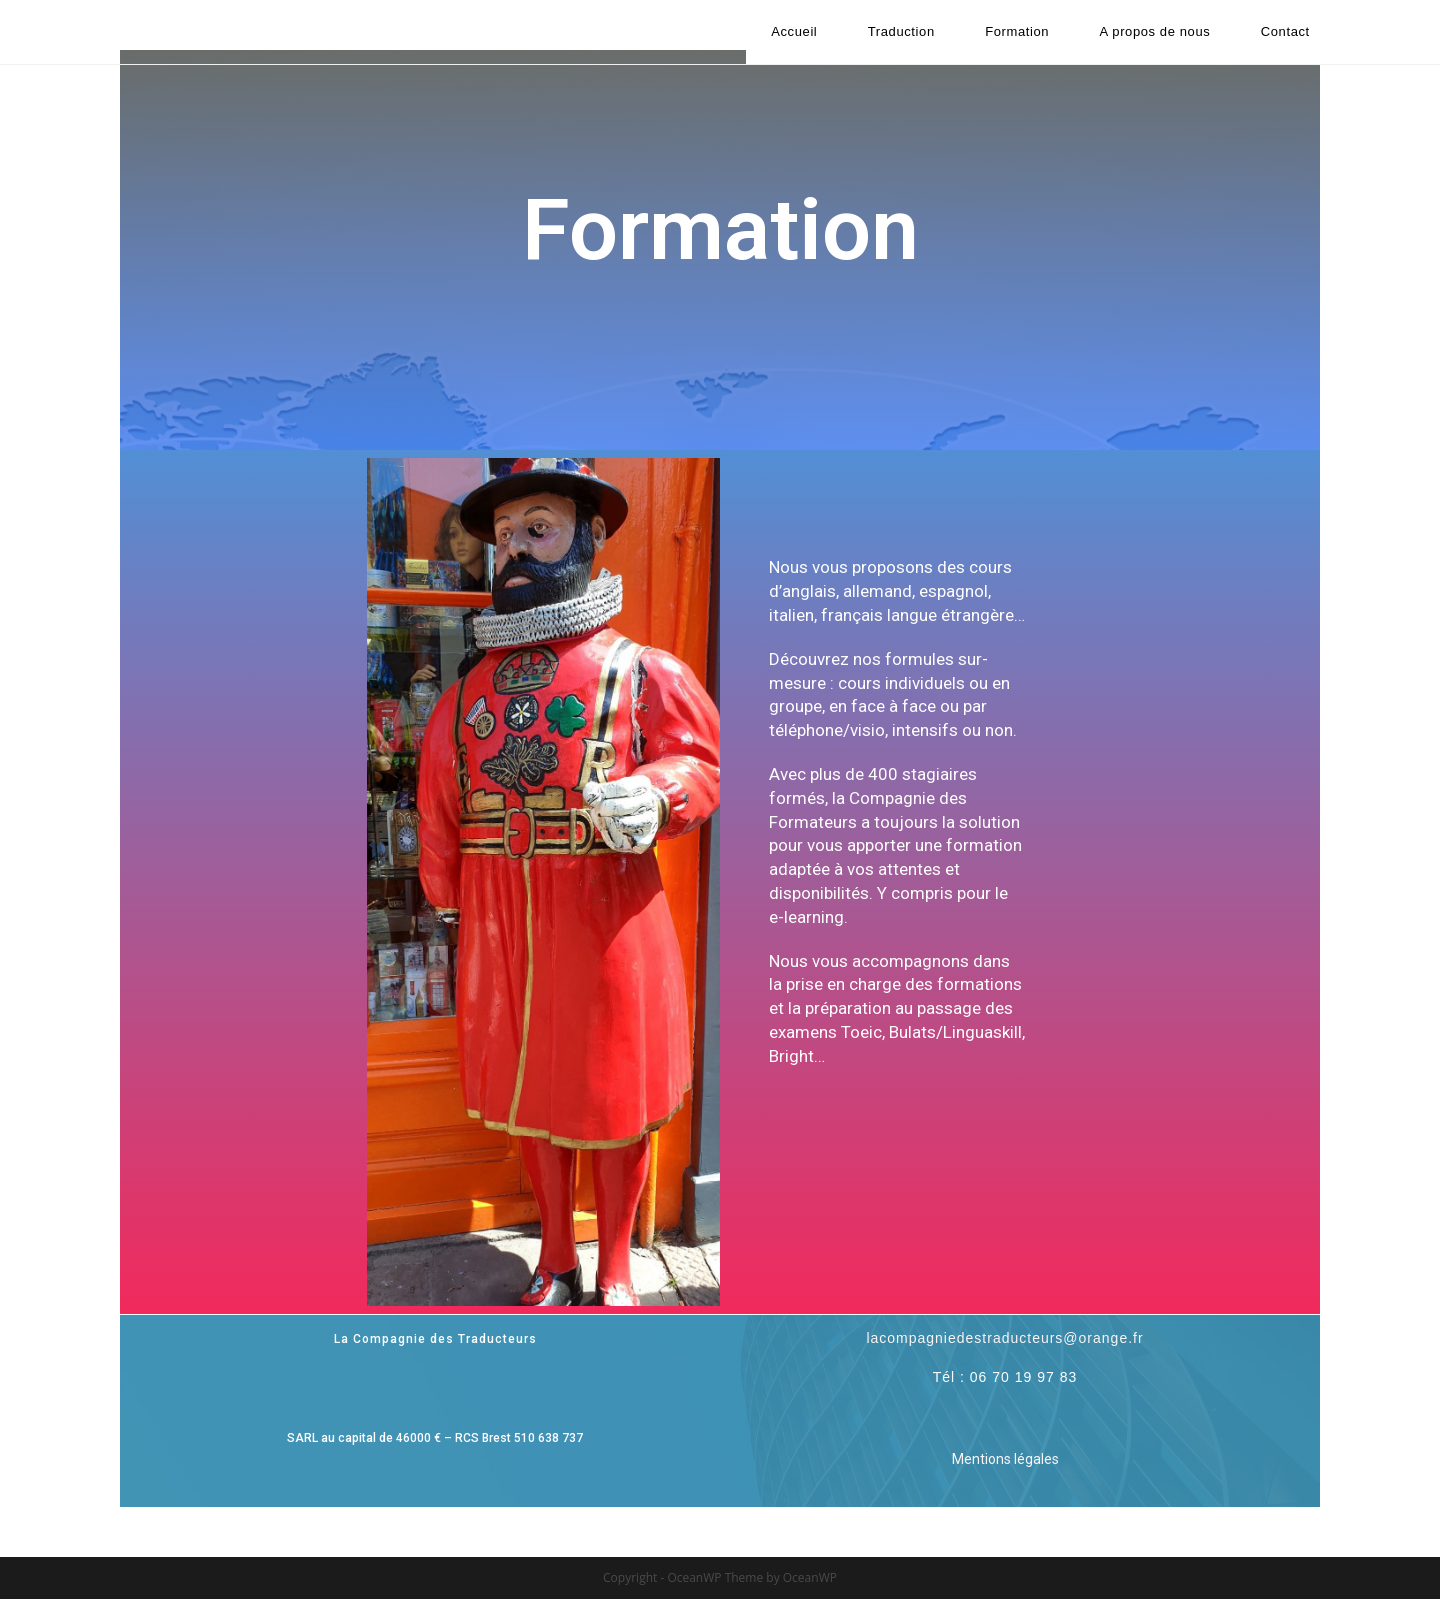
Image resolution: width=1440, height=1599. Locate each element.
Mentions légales (1005, 1459)
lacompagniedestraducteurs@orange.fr (1004, 1338)
